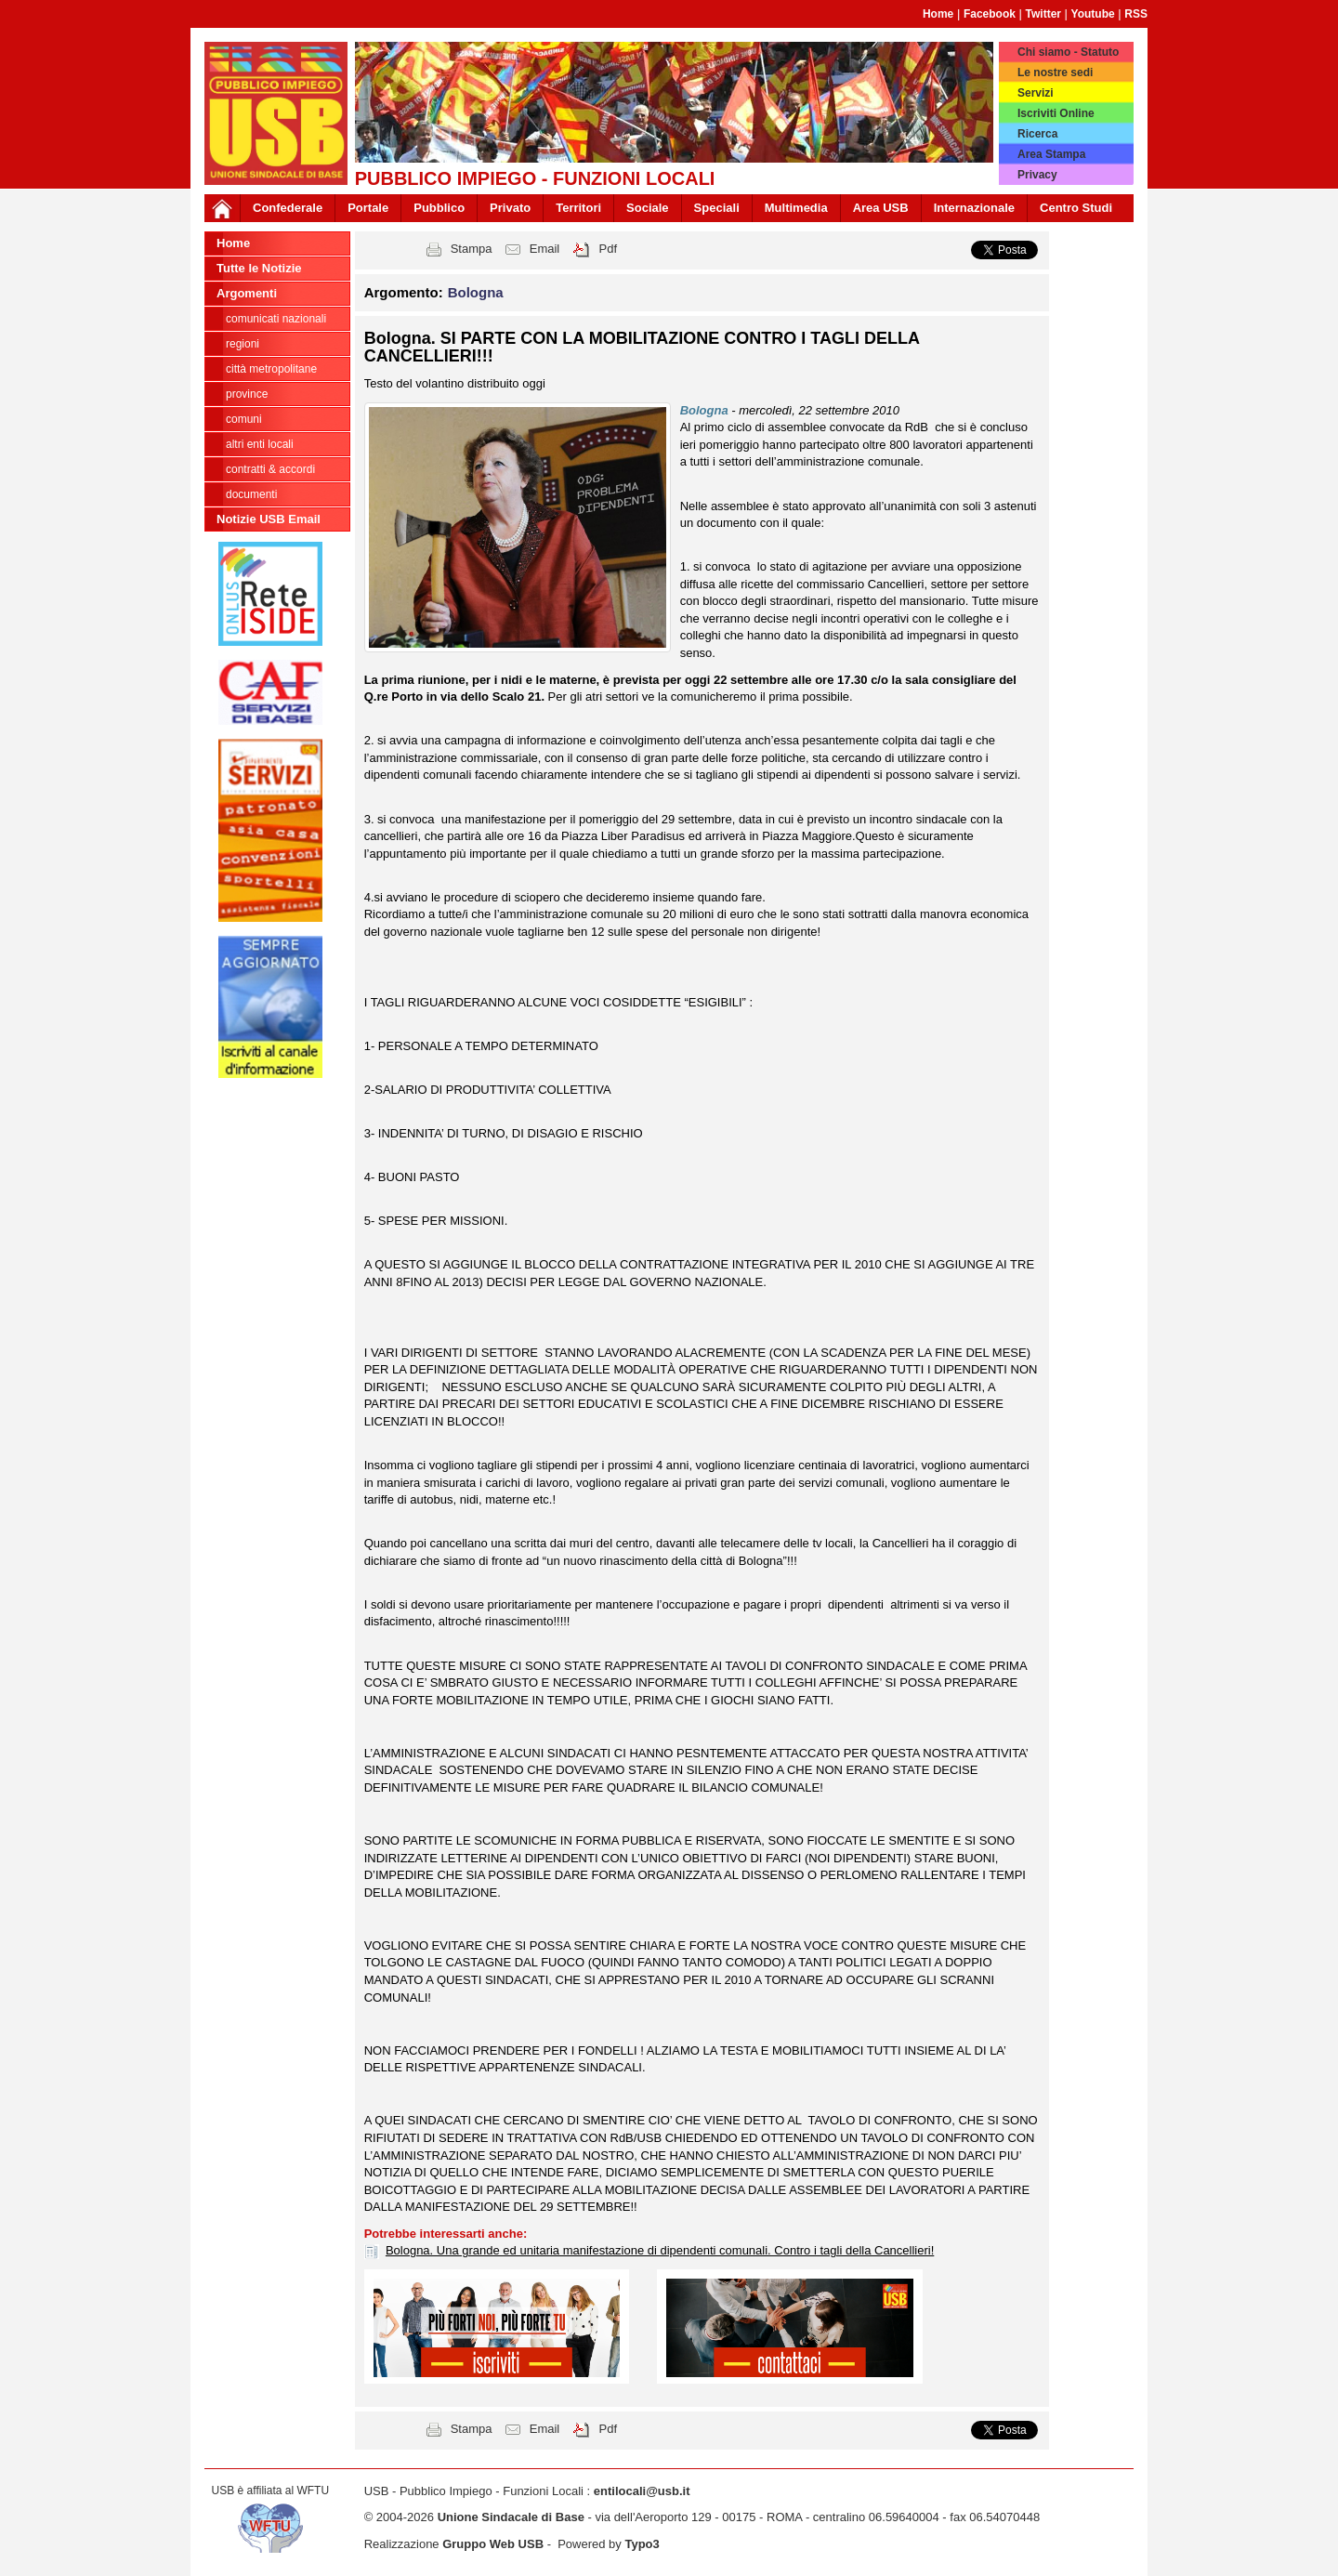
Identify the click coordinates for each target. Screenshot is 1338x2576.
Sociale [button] (647, 208)
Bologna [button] (476, 292)
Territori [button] (578, 208)
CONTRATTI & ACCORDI (270, 469)
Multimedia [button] (796, 208)
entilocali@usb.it (642, 2491)
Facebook (990, 13)
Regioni (242, 343)
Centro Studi (1076, 208)
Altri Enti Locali (260, 444)
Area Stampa (1051, 154)
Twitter (1043, 13)
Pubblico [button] (439, 208)
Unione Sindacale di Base (511, 2517)
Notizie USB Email (268, 519)
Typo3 (641, 2544)
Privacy (1037, 174)
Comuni (244, 419)
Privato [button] (510, 208)
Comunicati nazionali (276, 318)
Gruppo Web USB (493, 2544)
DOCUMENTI (251, 494)
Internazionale (974, 208)
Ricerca (1037, 133)
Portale (368, 208)
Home (938, 13)
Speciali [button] (717, 208)
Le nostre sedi (1055, 72)
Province (247, 394)
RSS (1136, 13)
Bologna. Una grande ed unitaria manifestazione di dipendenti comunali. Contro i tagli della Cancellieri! (660, 2250)
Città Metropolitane (271, 368)
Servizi (1035, 92)
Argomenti (246, 293)
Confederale (287, 208)
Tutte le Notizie (258, 268)
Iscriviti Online (1056, 113)
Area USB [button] (881, 208)
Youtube (1093, 13)
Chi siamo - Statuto (1068, 52)
